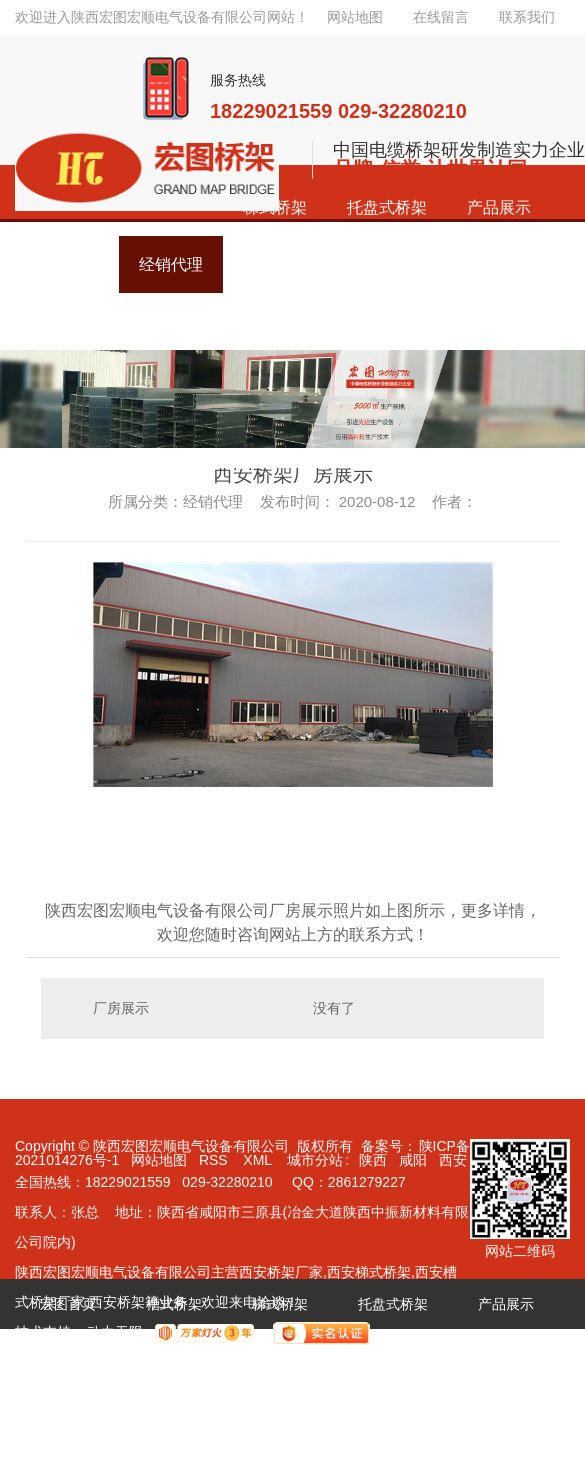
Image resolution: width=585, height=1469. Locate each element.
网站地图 (355, 17)
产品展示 (499, 207)
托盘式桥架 (387, 207)
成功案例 (68, 1354)
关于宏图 (492, 1354)
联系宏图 (68, 1404)
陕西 (373, 1160)
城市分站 (315, 1160)
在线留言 (441, 17)
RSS (215, 1160)
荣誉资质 (280, 1354)
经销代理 (174, 1354)
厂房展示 (121, 1008)
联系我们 (527, 17)
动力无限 (115, 1332)
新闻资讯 (386, 1354)
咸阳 (413, 1160)
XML (259, 1160)
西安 (453, 1160)
